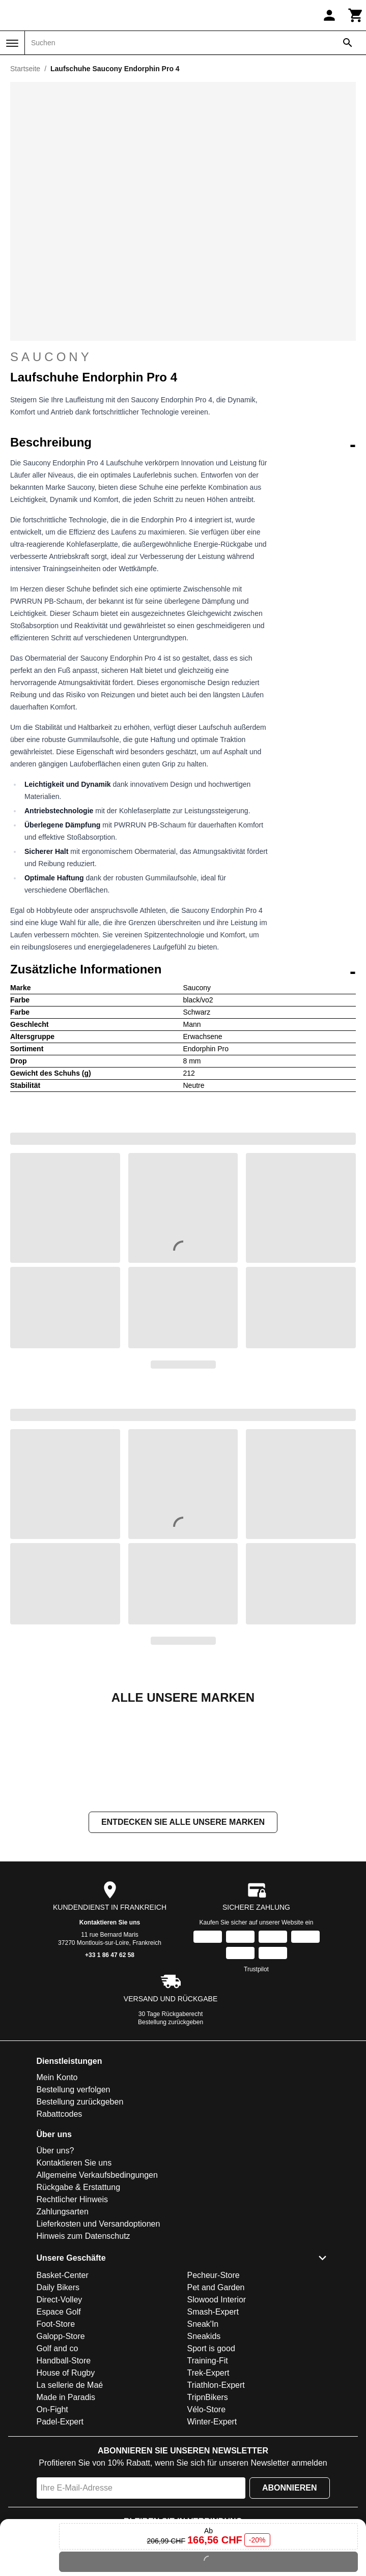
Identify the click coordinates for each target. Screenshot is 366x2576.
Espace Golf (59, 2413)
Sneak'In (203, 2425)
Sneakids (204, 2438)
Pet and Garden (216, 2389)
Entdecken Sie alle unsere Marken (183, 1923)
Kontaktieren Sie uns (109, 2024)
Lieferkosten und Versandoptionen (98, 2325)
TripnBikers (207, 2499)
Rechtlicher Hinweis (72, 2301)
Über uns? (55, 2252)
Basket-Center (63, 2377)
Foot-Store (56, 2425)
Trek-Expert (208, 2474)
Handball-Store (64, 2462)
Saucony (183, 357)
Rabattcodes (59, 2215)
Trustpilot (256, 2071)
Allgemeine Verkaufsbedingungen (97, 2276)
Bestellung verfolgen (73, 2191)
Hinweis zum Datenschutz (83, 2337)
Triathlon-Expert (216, 2486)
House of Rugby (66, 2474)
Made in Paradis (66, 2499)
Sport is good (211, 2450)
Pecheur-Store (213, 2377)
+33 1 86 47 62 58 (109, 2056)
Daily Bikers (58, 2389)
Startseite (25, 69)
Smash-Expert (213, 2413)
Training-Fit (207, 2462)
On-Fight (52, 2511)
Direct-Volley (59, 2401)
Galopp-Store (61, 2438)
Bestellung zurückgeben (170, 2123)
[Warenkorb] (356, 15)
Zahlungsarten (63, 2313)
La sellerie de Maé (70, 2486)
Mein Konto (57, 2179)
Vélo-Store (206, 2511)
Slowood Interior (216, 2401)
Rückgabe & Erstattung (79, 2289)
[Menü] (12, 43)
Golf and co (57, 2450)
